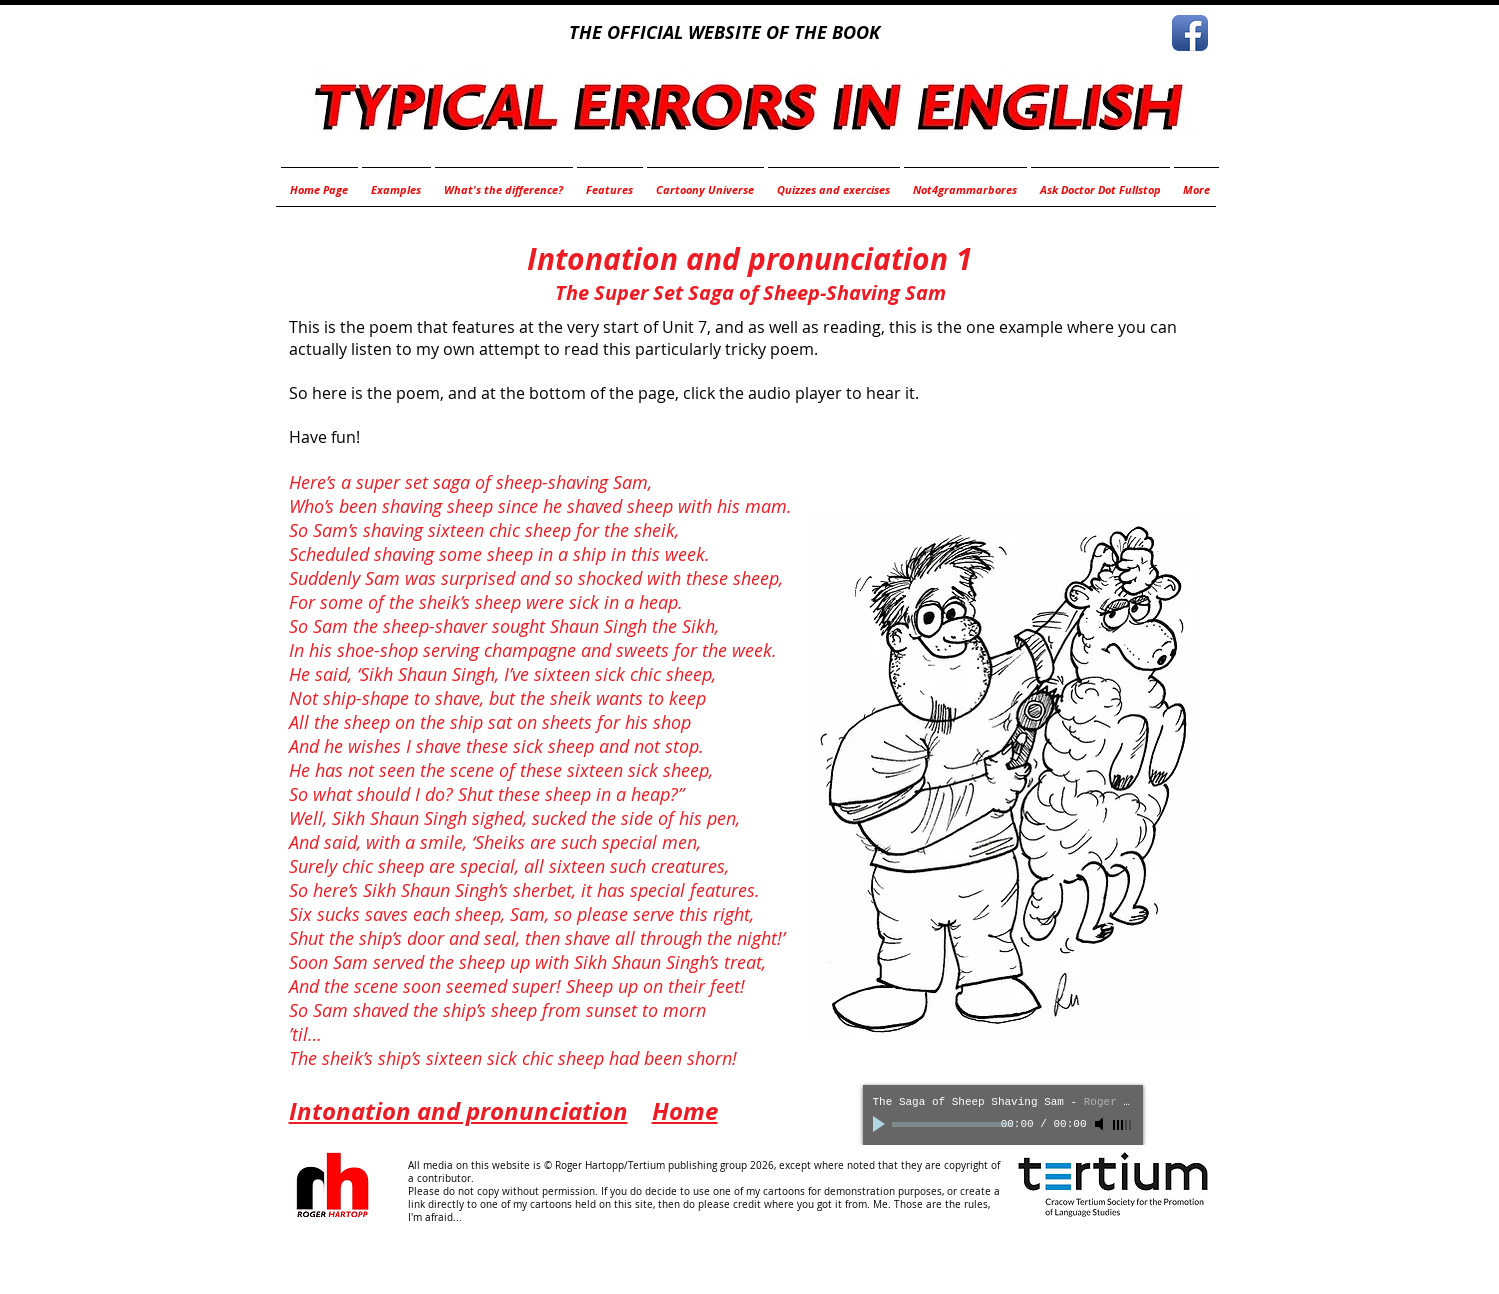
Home (685, 1111)
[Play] (881, 1124)
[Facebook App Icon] (1190, 33)
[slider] (1123, 1125)
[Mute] (1101, 1124)
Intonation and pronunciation (458, 1111)
